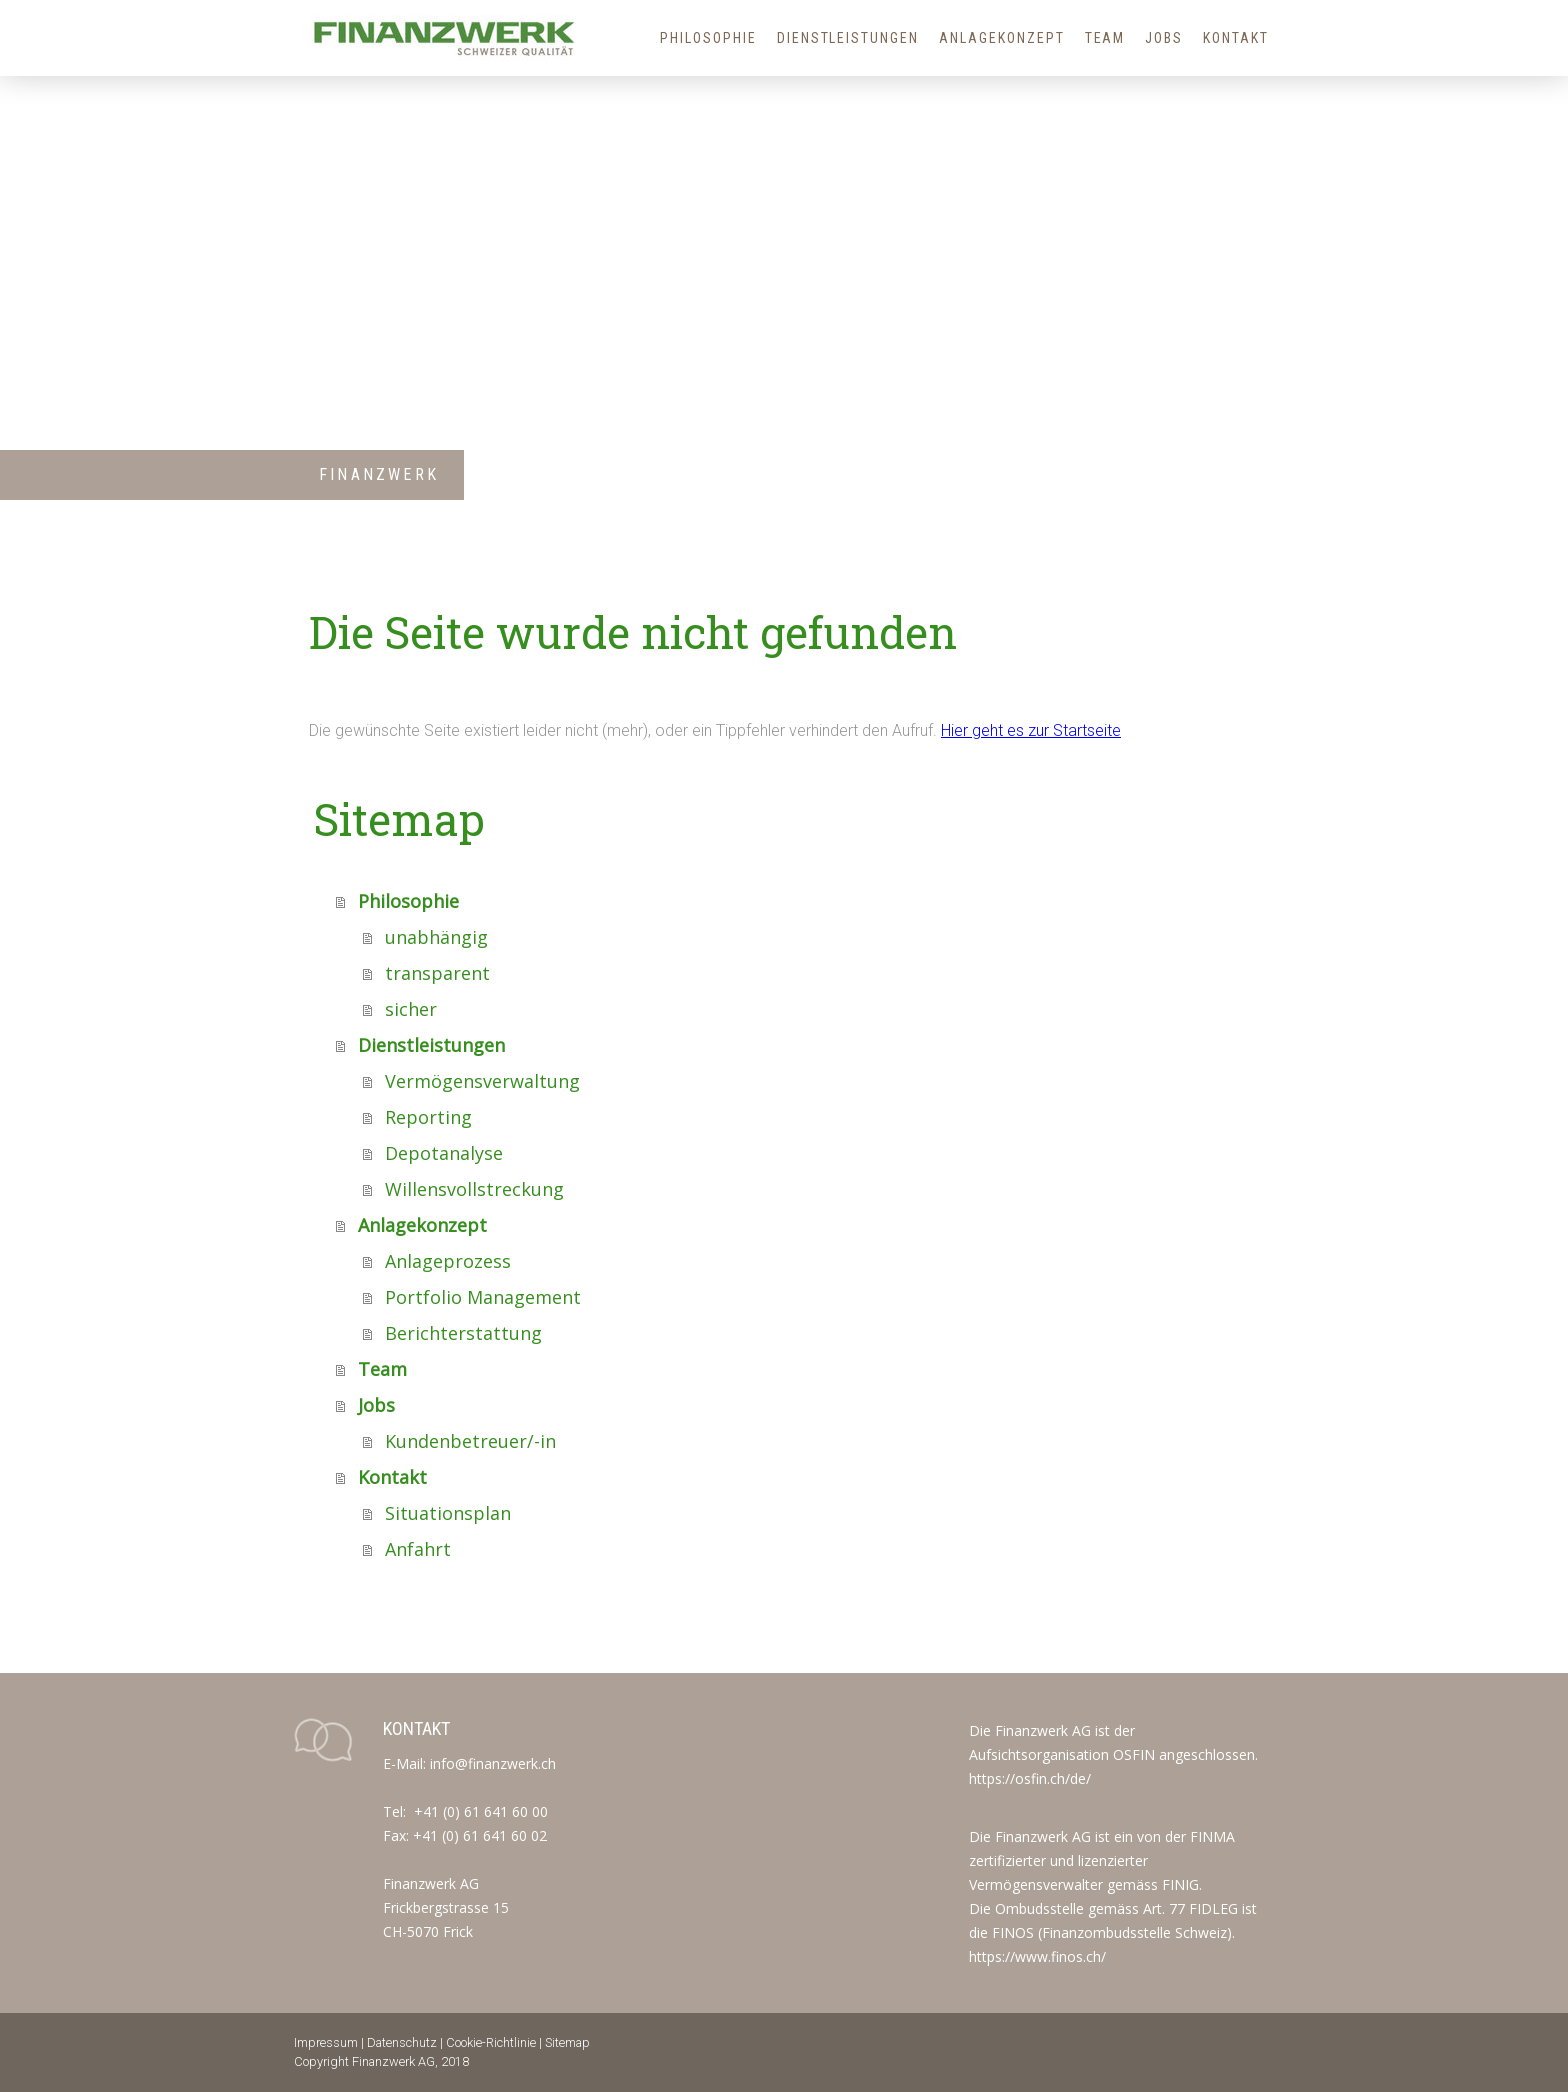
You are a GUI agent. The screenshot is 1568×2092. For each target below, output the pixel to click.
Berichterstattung (463, 1333)
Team (1105, 38)
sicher (411, 1009)
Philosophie (708, 38)
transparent (437, 973)
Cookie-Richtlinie (491, 2042)
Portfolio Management (483, 1297)
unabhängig (436, 937)
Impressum (326, 2042)
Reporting (428, 1117)
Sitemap (567, 2042)
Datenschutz (402, 2042)
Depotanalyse (444, 1153)
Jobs (1164, 38)
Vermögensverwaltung (482, 1081)
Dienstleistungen (848, 38)
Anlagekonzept (1001, 38)
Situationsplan (448, 1513)
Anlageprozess (448, 1261)
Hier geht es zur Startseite (1031, 730)
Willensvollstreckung (474, 1189)
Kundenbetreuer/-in (470, 1441)
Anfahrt (418, 1549)
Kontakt (1236, 38)
